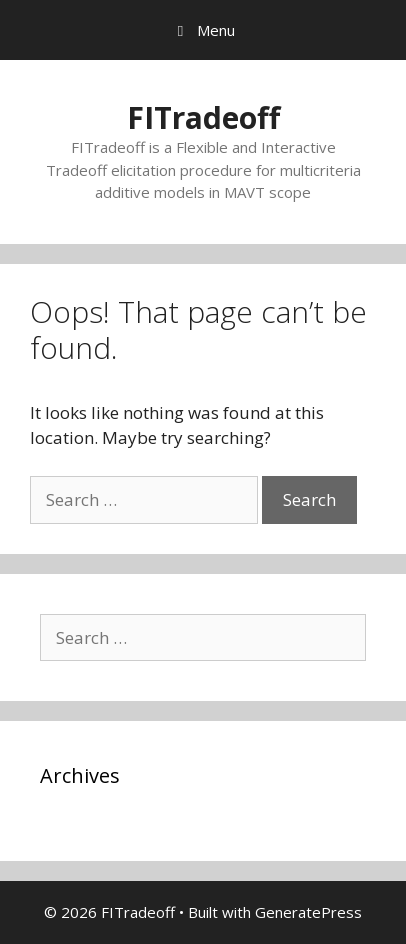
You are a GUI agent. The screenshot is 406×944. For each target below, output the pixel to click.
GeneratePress (308, 912)
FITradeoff (203, 117)
